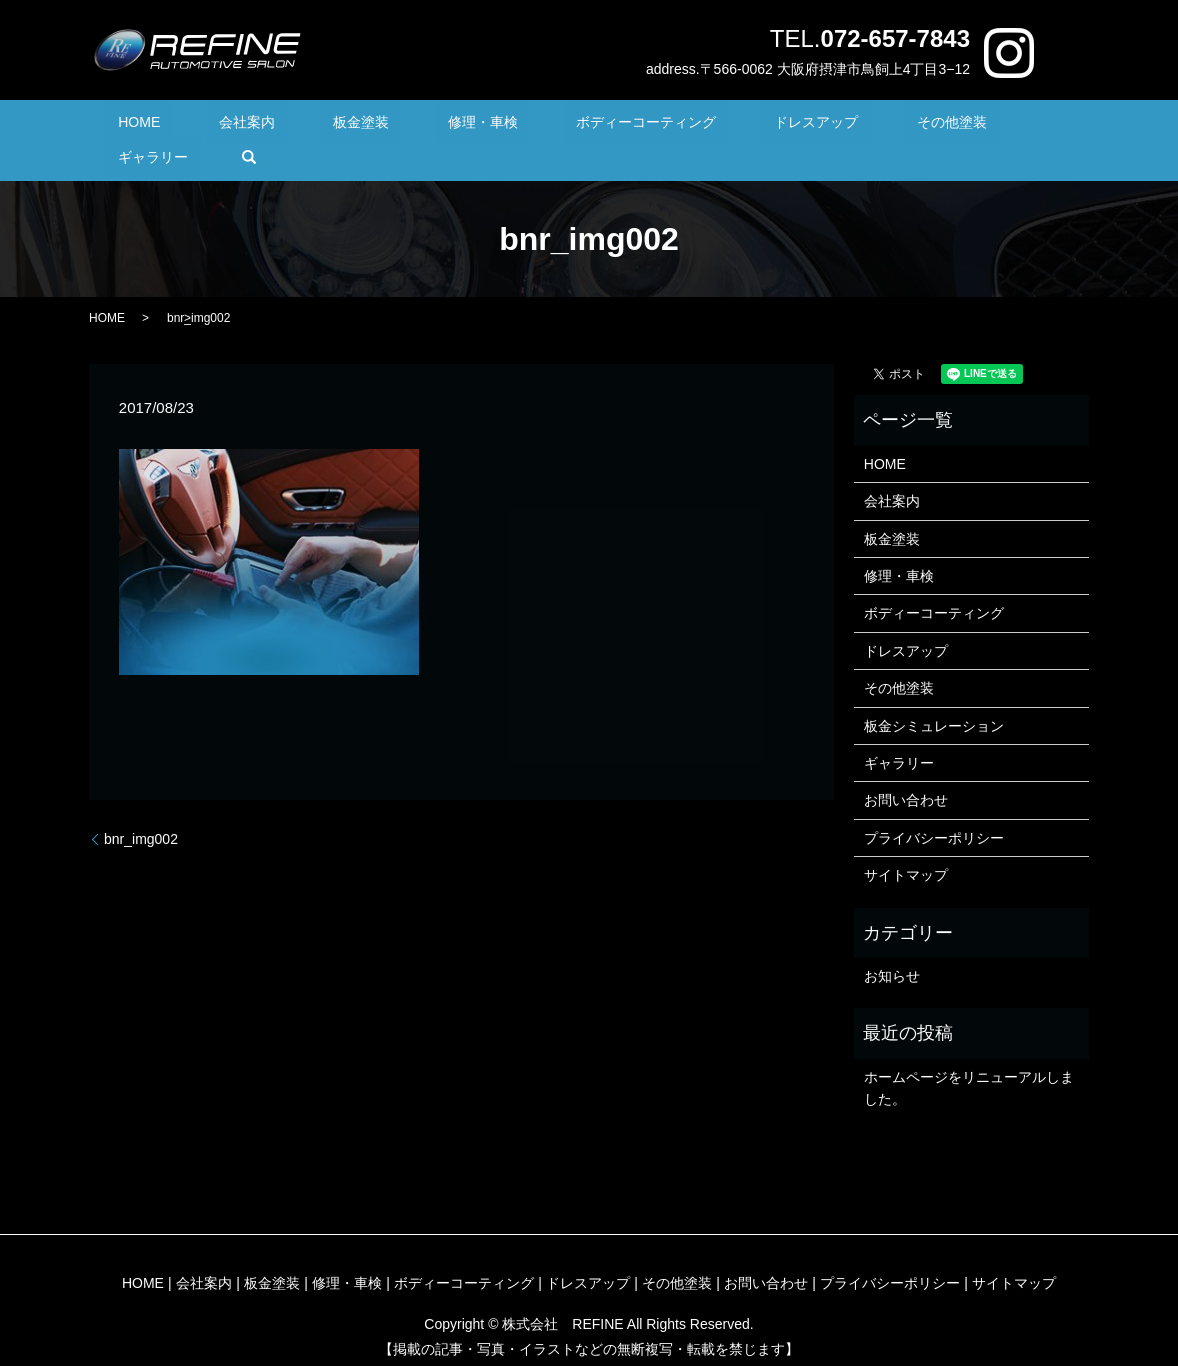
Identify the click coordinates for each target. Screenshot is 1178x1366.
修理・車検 (435, 126)
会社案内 (249, 126)
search (1017, 126)
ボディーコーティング (574, 126)
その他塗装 (830, 126)
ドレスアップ (720, 126)
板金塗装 (339, 126)
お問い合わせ (906, 770)
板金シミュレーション (934, 695)
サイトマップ (906, 845)
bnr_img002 (141, 808)
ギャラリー (934, 126)
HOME (167, 126)
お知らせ (892, 945)
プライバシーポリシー (934, 807)
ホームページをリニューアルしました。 (969, 1057)
